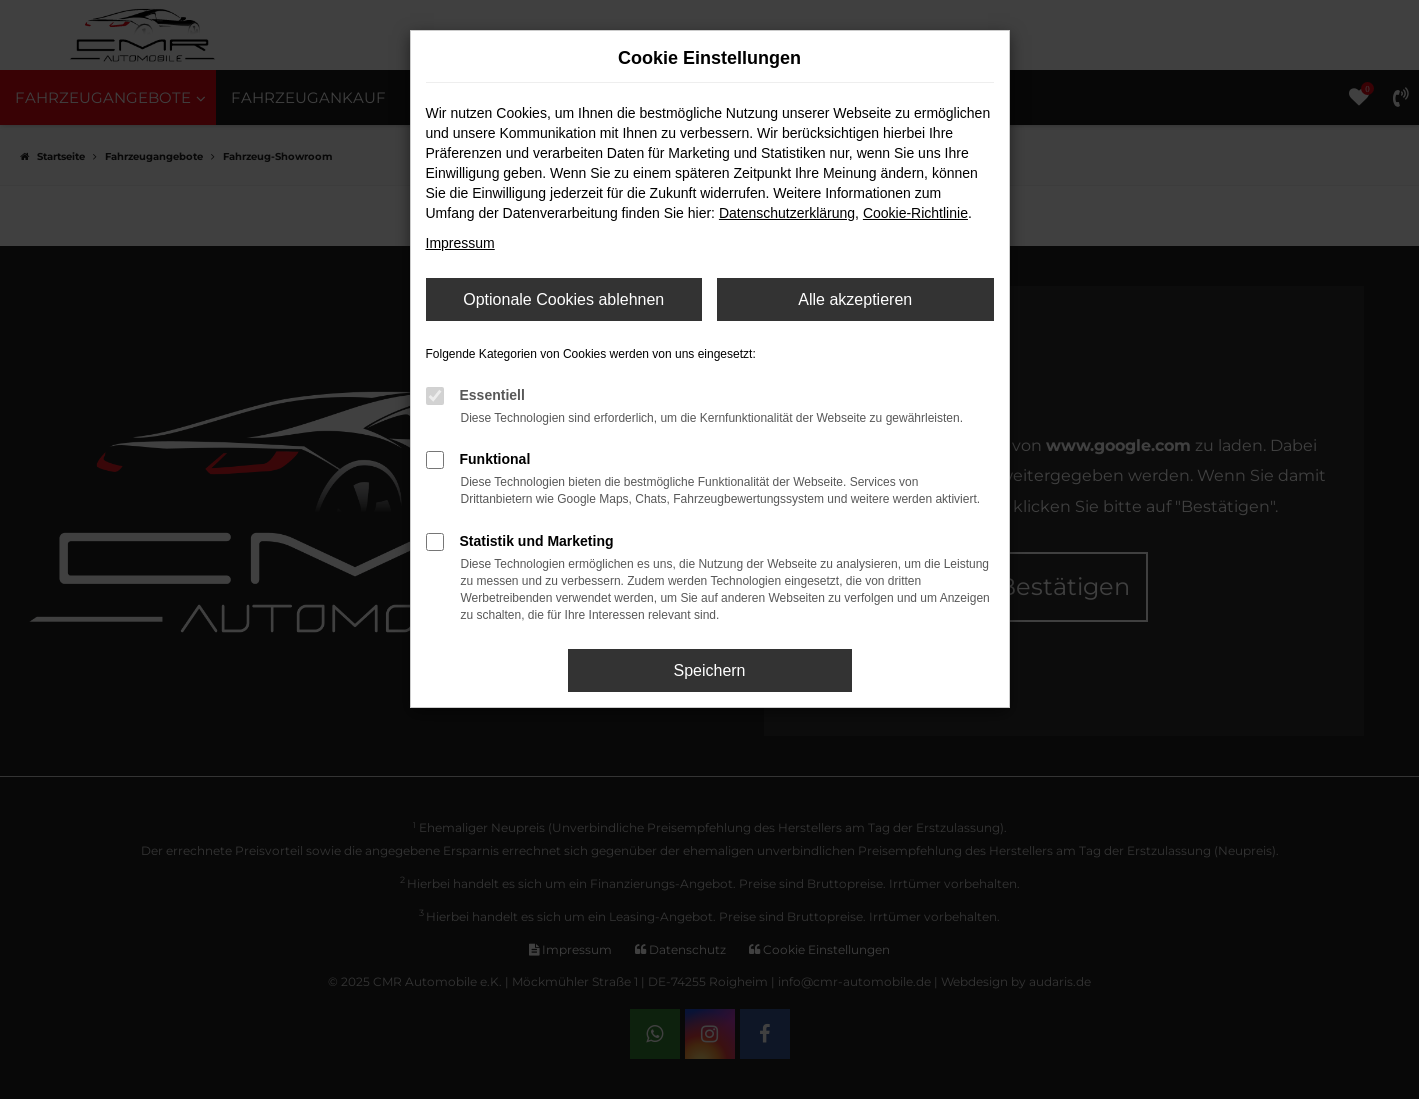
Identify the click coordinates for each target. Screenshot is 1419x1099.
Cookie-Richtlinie (915, 213)
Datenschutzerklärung (787, 213)
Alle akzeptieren (855, 299)
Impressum (460, 243)
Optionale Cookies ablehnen (563, 299)
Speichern (709, 670)
